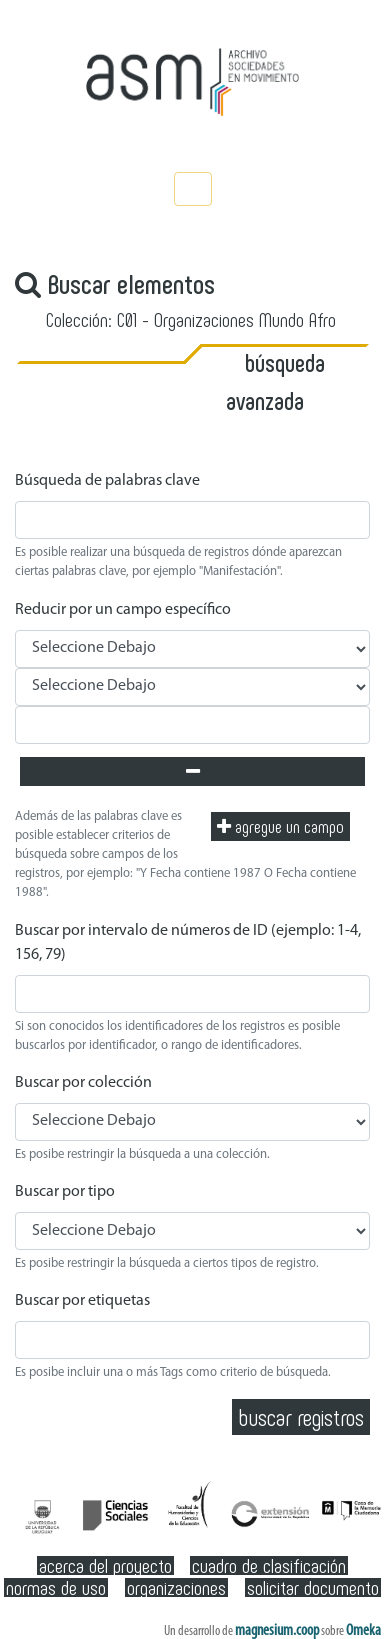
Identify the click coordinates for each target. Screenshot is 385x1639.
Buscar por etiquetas (82, 1301)
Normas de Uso (56, 1587)
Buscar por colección (83, 1083)
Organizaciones (176, 1587)
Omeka (363, 1631)
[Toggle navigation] (193, 189)
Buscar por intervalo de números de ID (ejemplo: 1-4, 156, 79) (188, 943)
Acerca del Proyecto (105, 1565)
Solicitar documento (313, 1587)
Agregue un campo (280, 826)
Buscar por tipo (65, 1192)
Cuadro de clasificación (269, 1565)
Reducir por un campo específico (123, 610)
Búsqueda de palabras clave (107, 481)
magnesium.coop (277, 1631)
